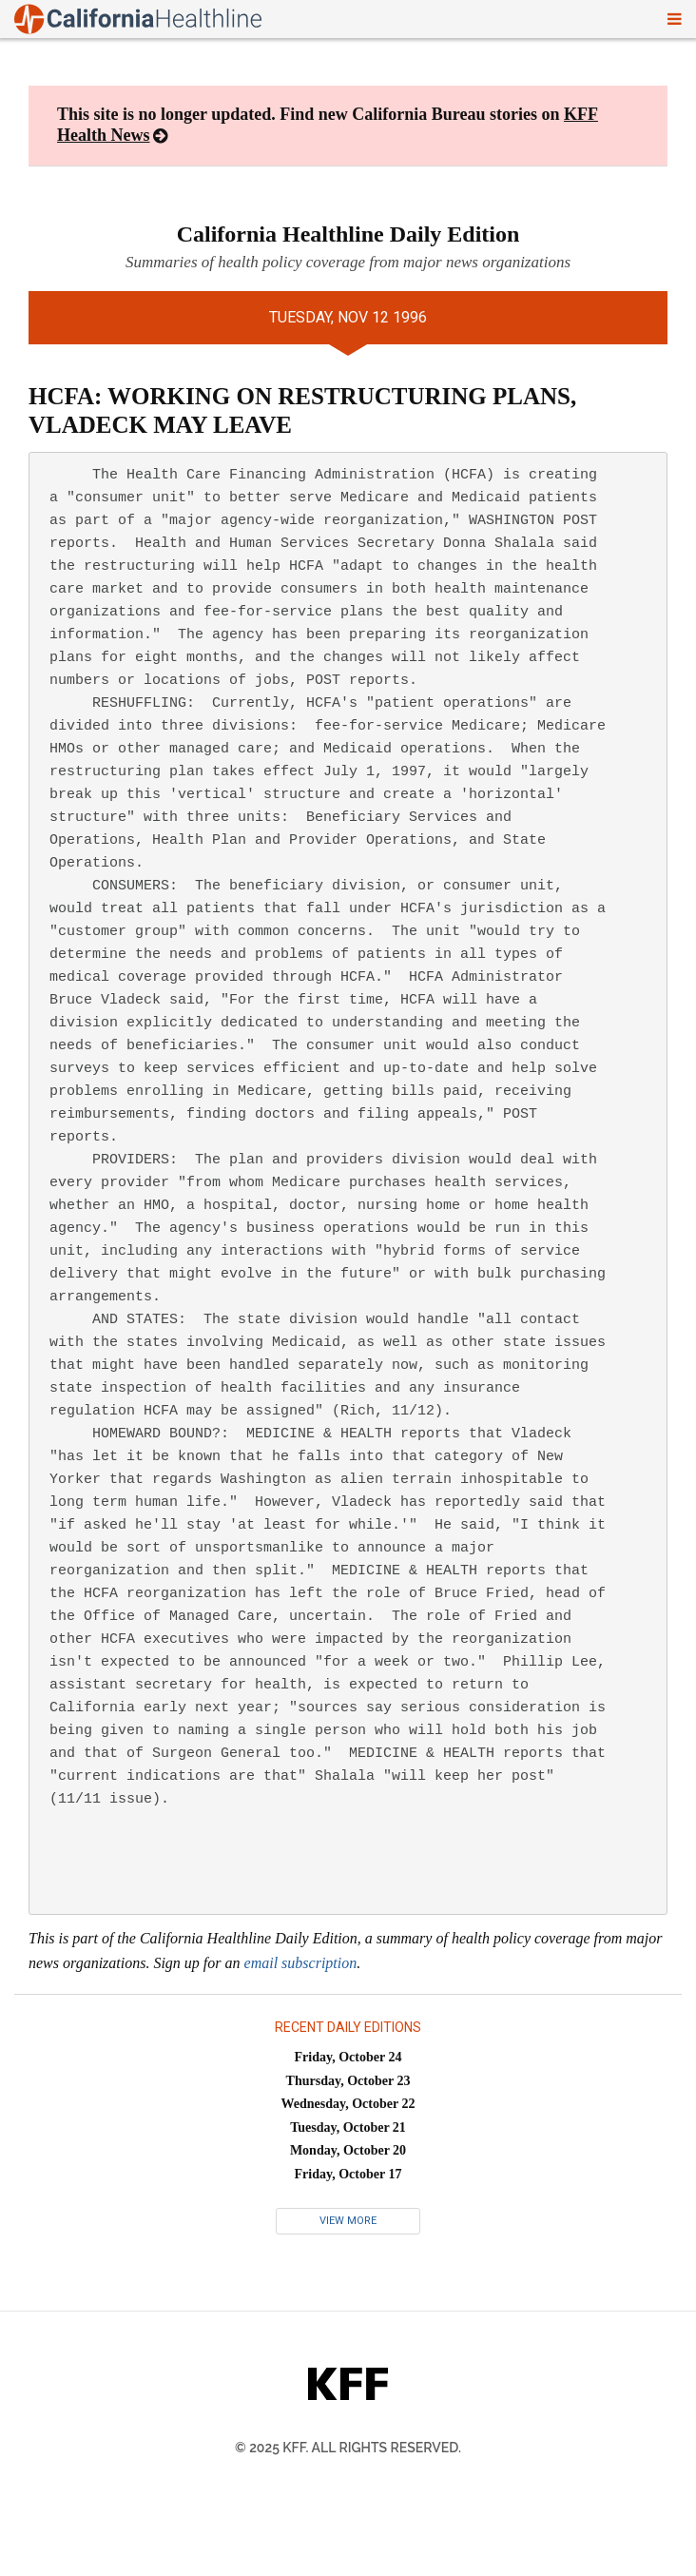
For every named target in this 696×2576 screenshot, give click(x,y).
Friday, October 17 (348, 2174)
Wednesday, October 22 (348, 2104)
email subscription (301, 1963)
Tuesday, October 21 (348, 2127)
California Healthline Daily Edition (348, 234)
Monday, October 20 (348, 2150)
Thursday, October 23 (348, 2081)
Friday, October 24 (348, 2057)
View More (348, 2221)
